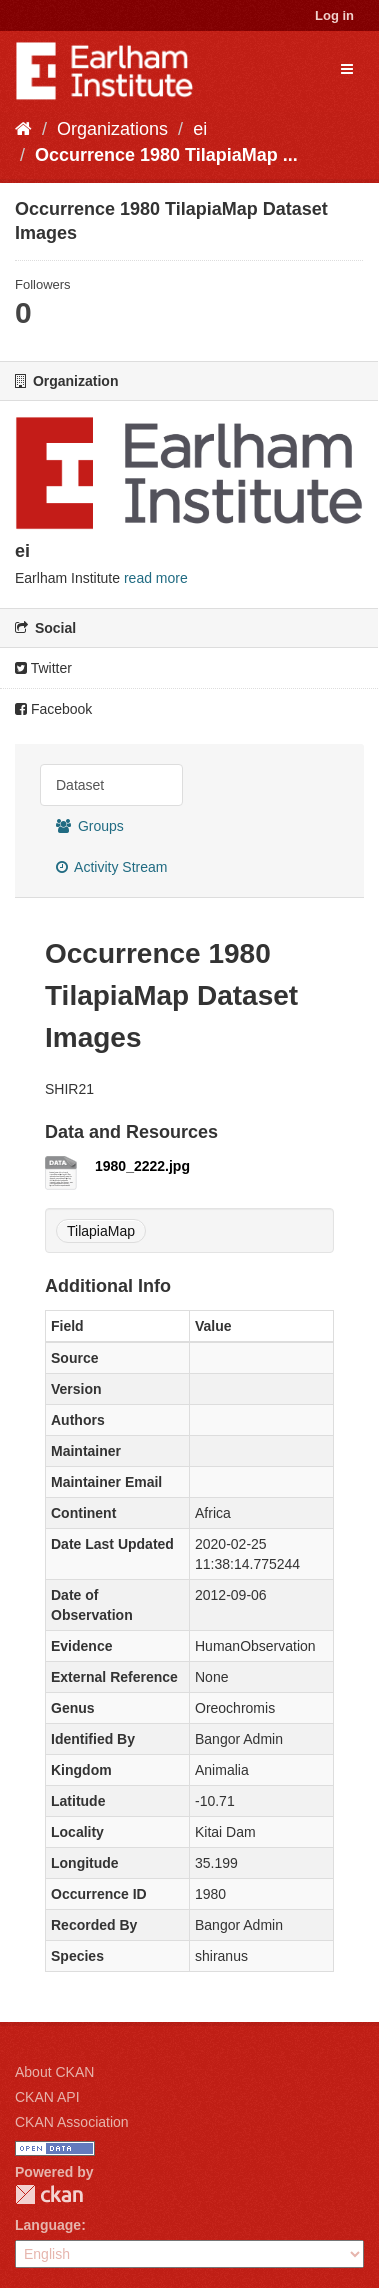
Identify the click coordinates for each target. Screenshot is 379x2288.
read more (156, 578)
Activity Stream (111, 867)
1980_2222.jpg (142, 1166)
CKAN (49, 2194)
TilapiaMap (101, 1231)
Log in (334, 15)
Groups (90, 826)
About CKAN (54, 2072)
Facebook (53, 709)
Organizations (112, 129)
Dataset (80, 785)
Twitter (43, 668)
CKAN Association (72, 2122)
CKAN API (47, 2097)
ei (200, 129)
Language (48, 2225)
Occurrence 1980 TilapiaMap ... (166, 155)
